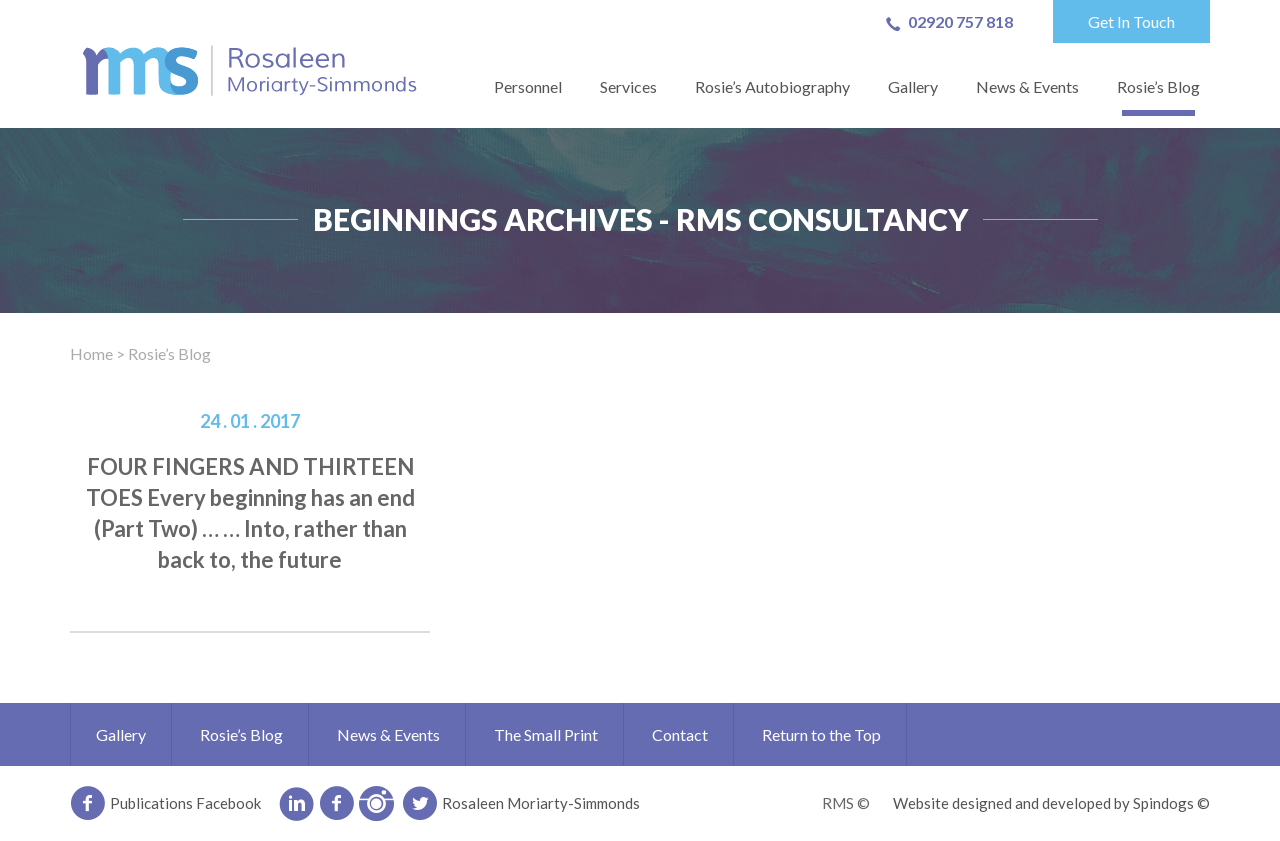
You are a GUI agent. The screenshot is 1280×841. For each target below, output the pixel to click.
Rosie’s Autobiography (772, 86)
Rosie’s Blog (1158, 86)
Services (628, 86)
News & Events (1027, 86)
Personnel (528, 86)
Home (91, 353)
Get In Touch (1131, 21)
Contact (680, 734)
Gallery (913, 86)
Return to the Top (821, 734)
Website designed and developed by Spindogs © (1051, 803)
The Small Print (546, 734)
